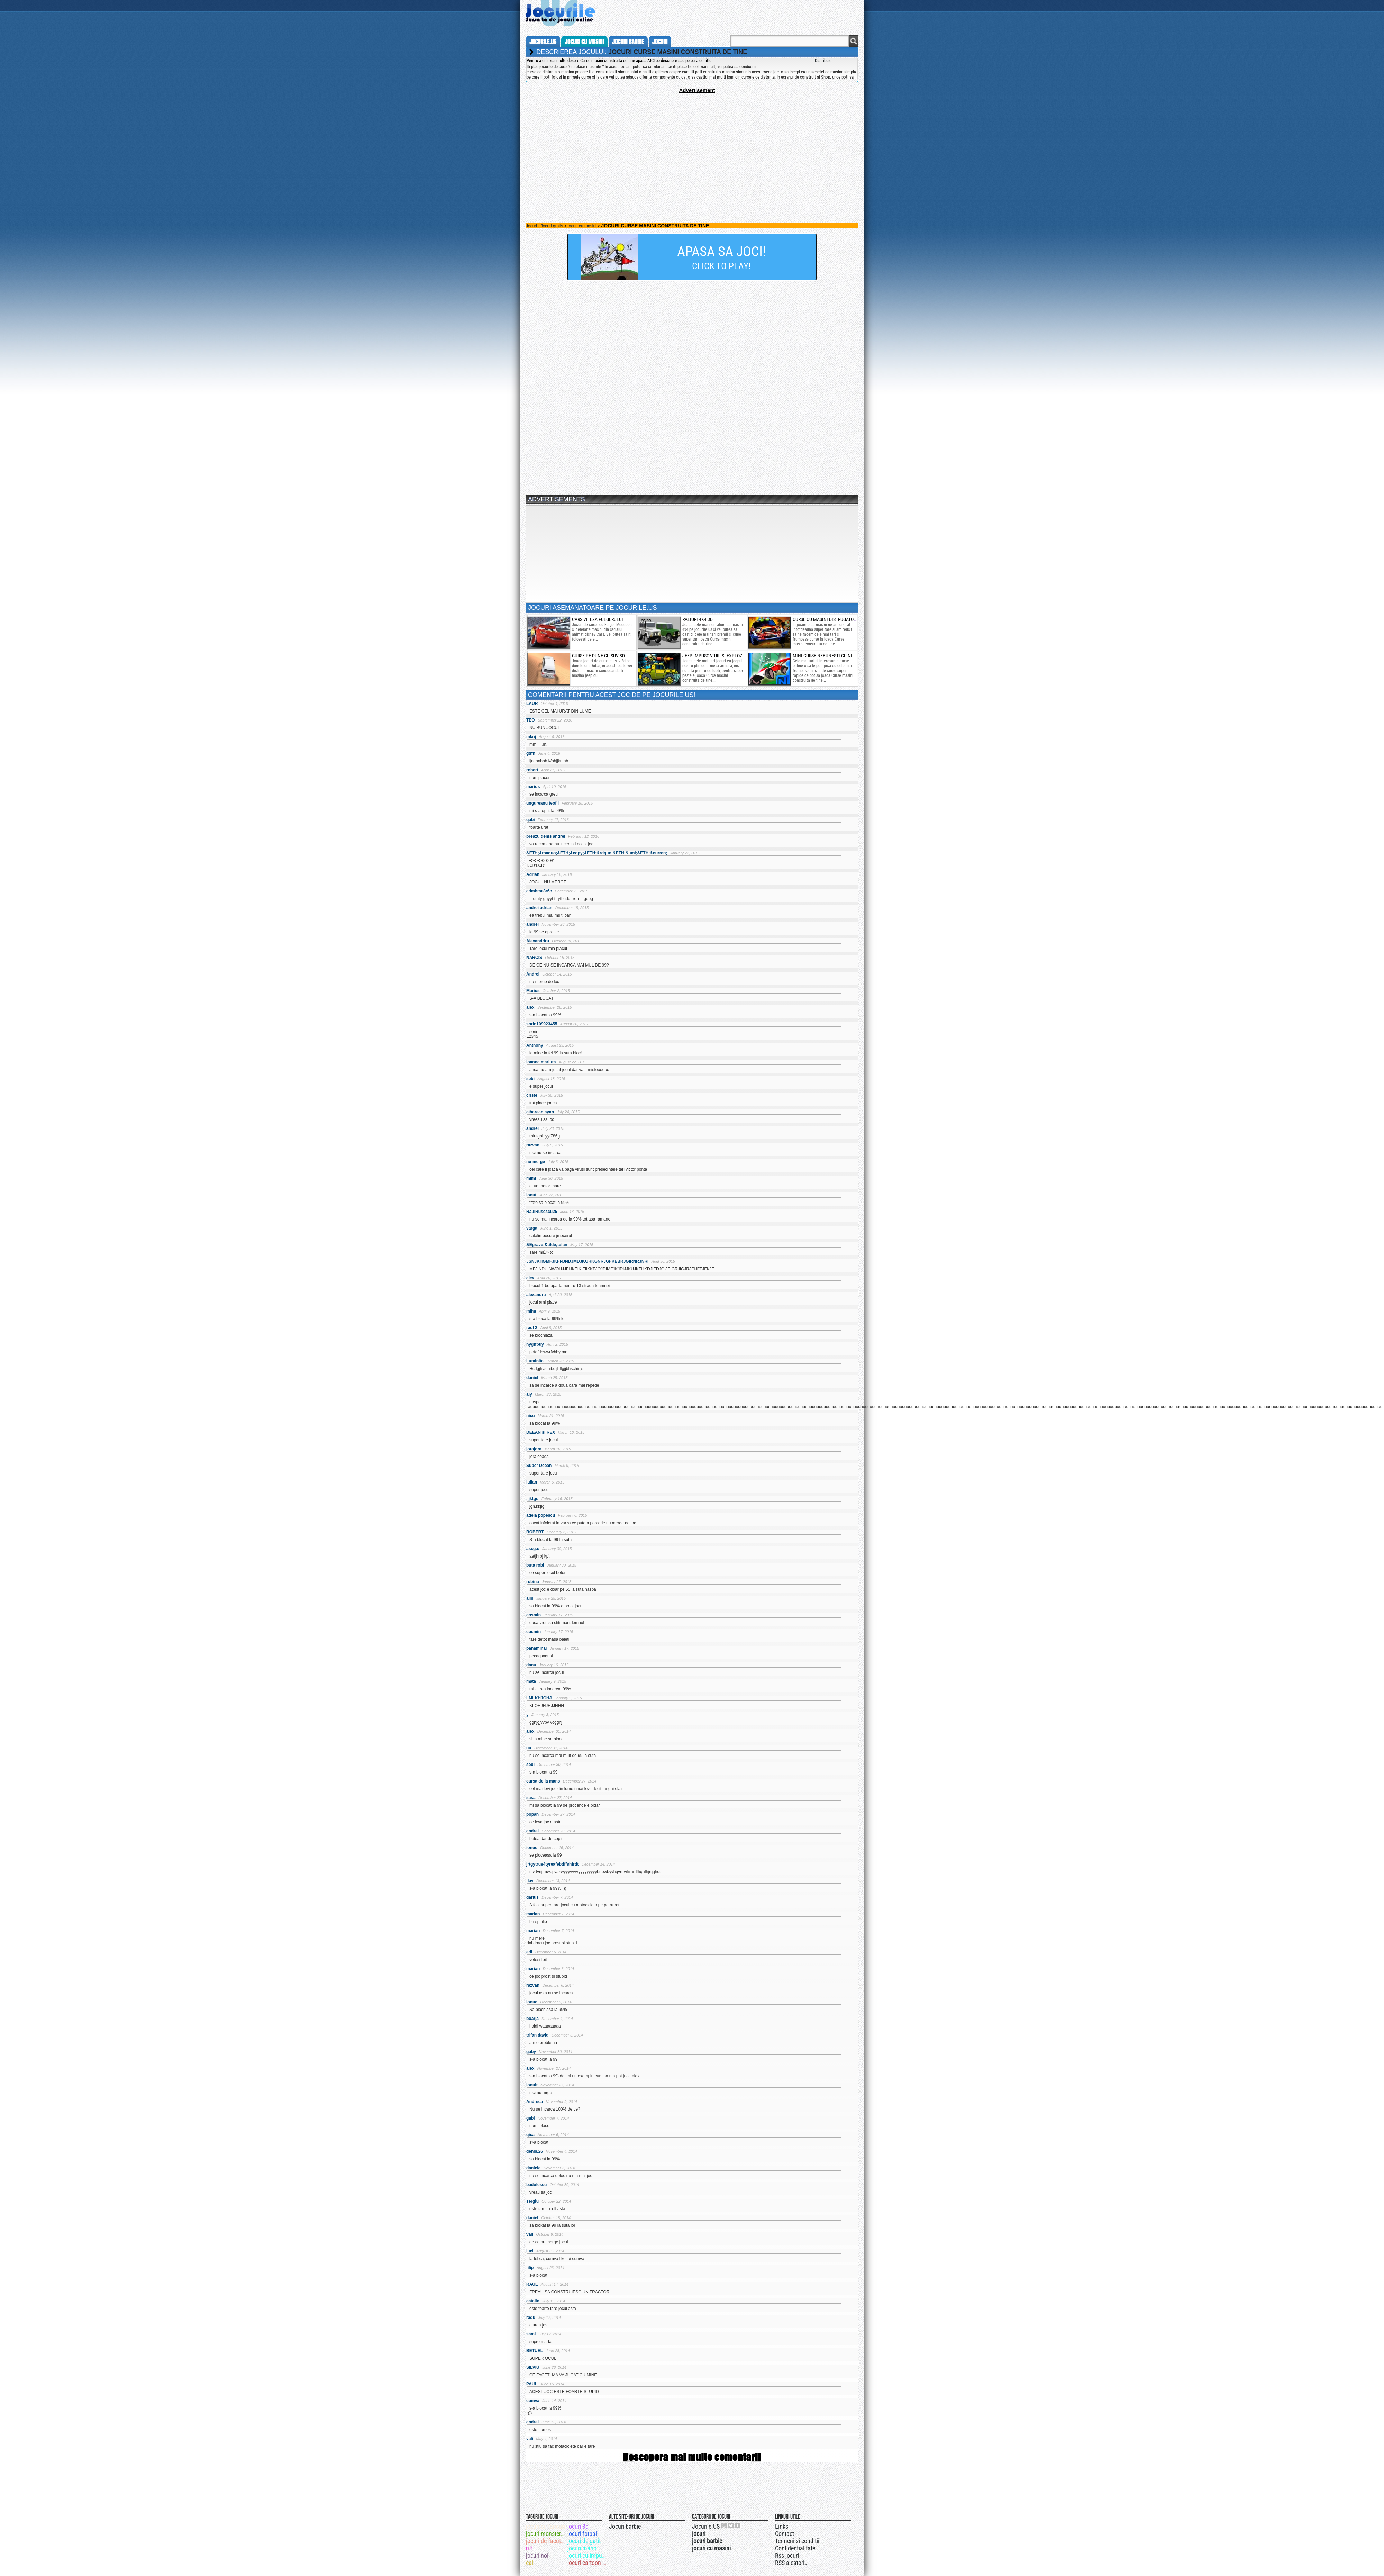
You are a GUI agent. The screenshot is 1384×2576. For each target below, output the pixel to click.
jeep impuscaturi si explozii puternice (725, 656)
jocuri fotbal (582, 2533)
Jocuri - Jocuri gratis (544, 226)
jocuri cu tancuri (545, 2526)
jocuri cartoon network (587, 2562)
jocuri (659, 41)
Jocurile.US (706, 2526)
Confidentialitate (795, 2548)
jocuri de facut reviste (546, 2541)
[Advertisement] (692, 141)
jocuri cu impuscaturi (587, 2555)
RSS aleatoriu (791, 2562)
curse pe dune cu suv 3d (598, 656)
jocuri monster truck (546, 2533)
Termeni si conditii (797, 2541)
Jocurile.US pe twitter (731, 2525)
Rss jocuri (787, 2555)
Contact (784, 2533)
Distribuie (823, 60)
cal (529, 2562)
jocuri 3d (578, 2526)
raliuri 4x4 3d (697, 619)
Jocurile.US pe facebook (738, 2525)
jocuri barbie (628, 41)
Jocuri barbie (625, 2526)
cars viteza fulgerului (597, 619)
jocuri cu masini (584, 41)
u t (529, 2548)
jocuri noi (537, 2555)
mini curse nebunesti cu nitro (826, 656)
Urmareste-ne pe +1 (724, 2525)
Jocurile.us (542, 41)
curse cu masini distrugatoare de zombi (837, 619)
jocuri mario (582, 2548)
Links (781, 2526)
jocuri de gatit (584, 2541)
